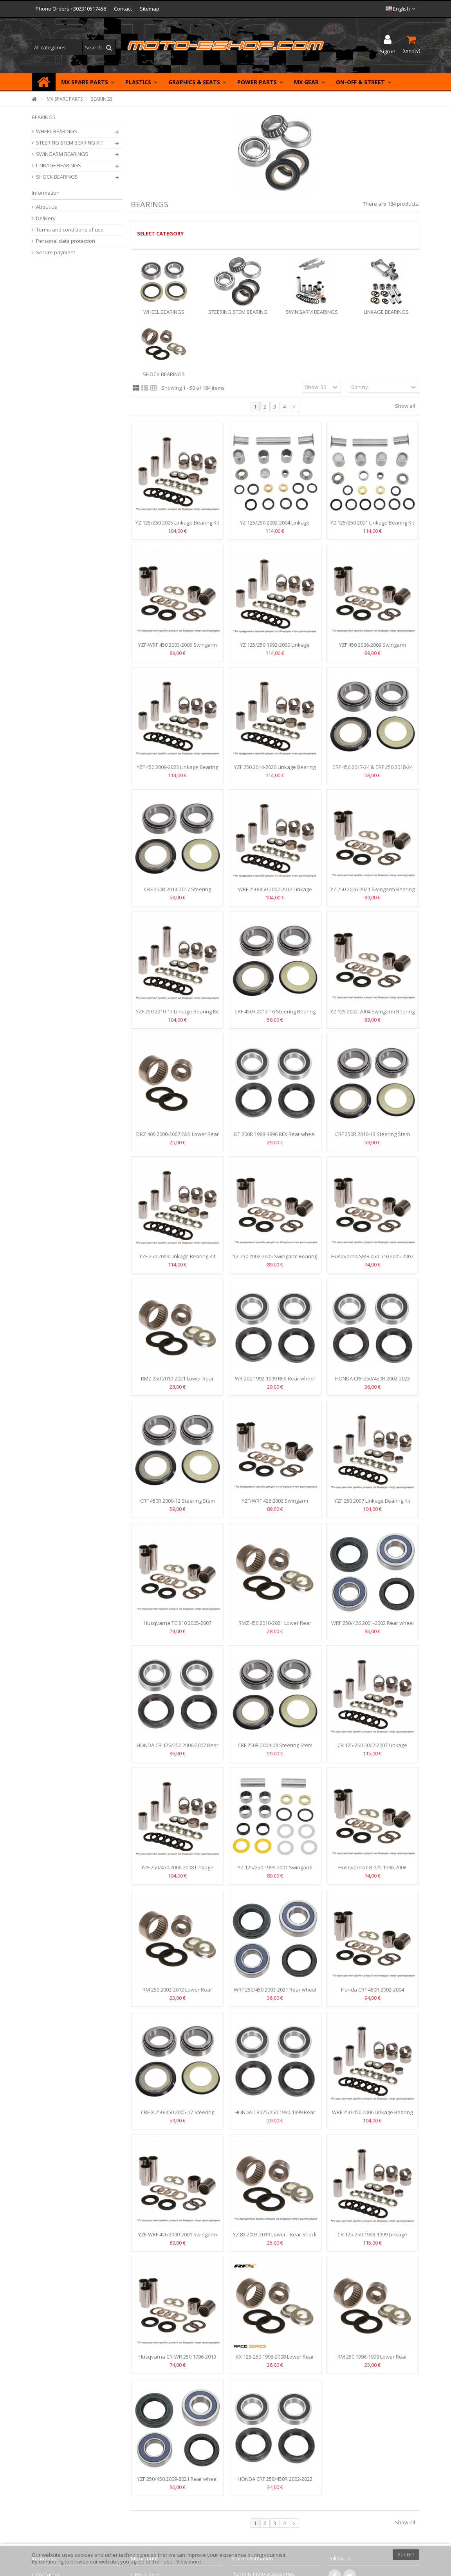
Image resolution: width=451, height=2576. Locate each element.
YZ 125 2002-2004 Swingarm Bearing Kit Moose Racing (372, 1015)
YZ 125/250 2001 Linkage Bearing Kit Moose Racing (372, 526)
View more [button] (188, 2561)
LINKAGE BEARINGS (386, 311)
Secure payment (55, 252)
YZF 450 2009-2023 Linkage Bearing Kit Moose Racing (177, 770)
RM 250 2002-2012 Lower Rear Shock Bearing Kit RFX (177, 1993)
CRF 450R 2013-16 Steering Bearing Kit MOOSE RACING (275, 1015)
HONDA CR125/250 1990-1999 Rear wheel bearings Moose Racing (275, 2115)
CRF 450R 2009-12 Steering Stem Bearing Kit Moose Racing (177, 1504)
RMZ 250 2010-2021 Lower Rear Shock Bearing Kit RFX (177, 1382)
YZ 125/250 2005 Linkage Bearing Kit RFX (177, 526)
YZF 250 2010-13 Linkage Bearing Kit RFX (177, 1015)
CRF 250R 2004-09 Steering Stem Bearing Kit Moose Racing (275, 1748)
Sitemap (149, 8)
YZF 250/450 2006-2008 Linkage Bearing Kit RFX (177, 1871)
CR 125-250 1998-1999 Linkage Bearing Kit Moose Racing (372, 2238)
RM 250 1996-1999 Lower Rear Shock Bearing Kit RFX (372, 2360)
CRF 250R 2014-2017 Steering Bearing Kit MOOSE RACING (177, 892)
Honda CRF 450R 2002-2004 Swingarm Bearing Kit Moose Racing (372, 1993)
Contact (123, 8)
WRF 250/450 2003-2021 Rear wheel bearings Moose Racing (275, 1993)
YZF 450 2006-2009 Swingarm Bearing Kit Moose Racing (372, 648)
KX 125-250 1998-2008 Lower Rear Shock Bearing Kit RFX (275, 2360)
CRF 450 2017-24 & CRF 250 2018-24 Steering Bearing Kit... (372, 770)
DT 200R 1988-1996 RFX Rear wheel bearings (275, 1137)
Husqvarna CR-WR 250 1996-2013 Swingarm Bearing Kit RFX (177, 2360)
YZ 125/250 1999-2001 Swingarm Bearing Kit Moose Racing (275, 1871)
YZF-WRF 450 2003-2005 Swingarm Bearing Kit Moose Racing (177, 648)
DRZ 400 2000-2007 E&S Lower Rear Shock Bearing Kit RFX (177, 1137)
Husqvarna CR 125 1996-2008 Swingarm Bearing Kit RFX (372, 1871)
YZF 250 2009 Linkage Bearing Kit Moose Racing (177, 1259)
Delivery (46, 218)
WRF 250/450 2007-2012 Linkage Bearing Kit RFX (275, 892)
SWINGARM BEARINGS (312, 311)
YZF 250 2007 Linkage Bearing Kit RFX (372, 1504)
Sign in (387, 51)
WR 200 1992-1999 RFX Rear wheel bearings (275, 1382)
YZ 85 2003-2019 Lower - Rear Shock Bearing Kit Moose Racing (275, 2238)
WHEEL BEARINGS (163, 311)
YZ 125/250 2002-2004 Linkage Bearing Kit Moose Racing (275, 526)
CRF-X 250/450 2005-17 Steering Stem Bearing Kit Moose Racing (177, 2115)
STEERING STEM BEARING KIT (69, 142)
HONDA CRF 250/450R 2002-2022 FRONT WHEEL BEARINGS (275, 2482)
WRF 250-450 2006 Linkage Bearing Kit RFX (372, 2115)
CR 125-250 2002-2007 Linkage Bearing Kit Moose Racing (372, 1748)
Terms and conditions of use (70, 229)
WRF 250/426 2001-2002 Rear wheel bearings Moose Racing (372, 1626)
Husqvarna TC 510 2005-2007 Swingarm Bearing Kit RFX (177, 1626)
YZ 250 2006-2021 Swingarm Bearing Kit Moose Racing (372, 892)
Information (46, 192)
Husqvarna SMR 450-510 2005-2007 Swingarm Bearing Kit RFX (372, 1259)
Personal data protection (65, 241)
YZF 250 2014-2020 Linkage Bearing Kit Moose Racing (275, 770)
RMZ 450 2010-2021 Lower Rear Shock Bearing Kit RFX (274, 1626)
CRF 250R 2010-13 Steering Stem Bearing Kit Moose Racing (372, 1137)
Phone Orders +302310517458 (71, 8)
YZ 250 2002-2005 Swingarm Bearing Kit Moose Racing (275, 1259)
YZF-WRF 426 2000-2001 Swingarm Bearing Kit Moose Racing (177, 2238)
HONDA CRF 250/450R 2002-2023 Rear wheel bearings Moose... (372, 1382)
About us (46, 207)
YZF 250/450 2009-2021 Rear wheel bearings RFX (177, 2482)
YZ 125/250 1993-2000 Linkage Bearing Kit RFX (275, 648)
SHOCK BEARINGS (164, 374)
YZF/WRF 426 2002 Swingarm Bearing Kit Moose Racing (275, 1504)
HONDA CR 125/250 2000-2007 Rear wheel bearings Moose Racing (177, 1748)
